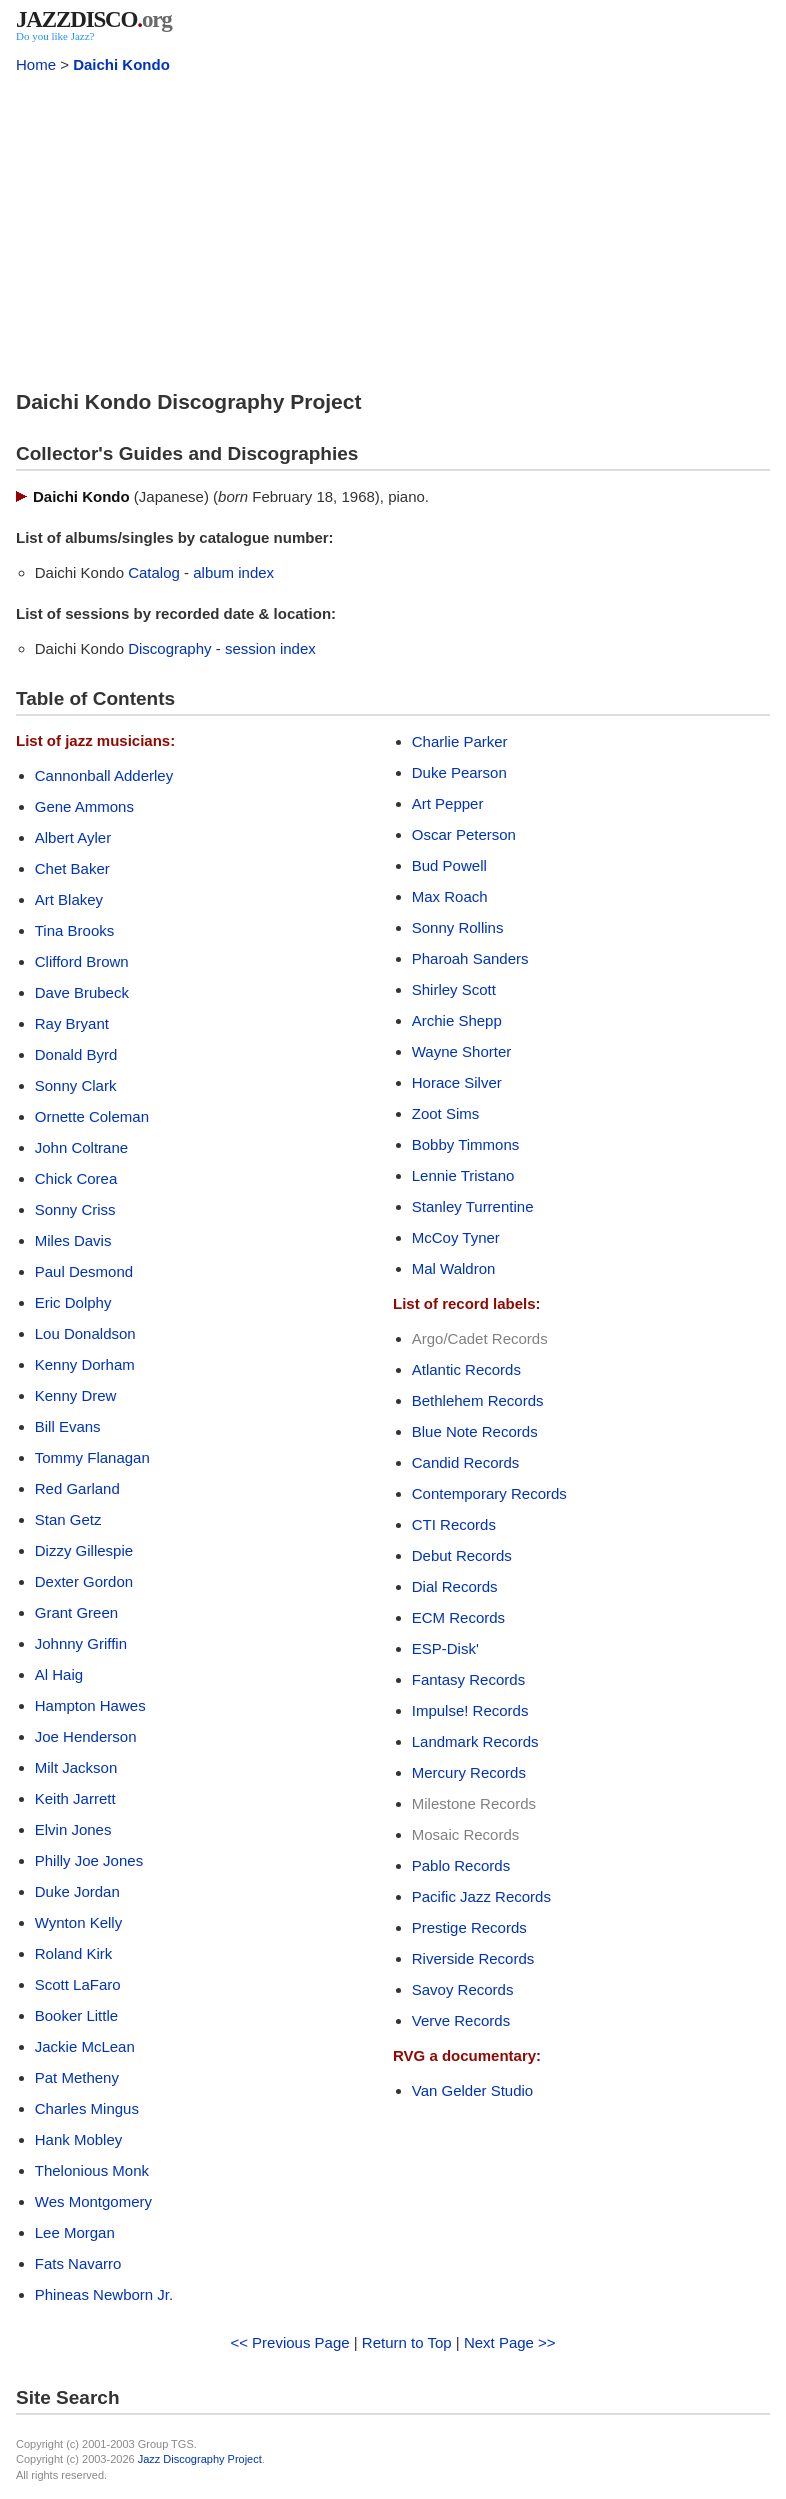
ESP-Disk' (445, 1648)
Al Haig (59, 1674)
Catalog (154, 572)
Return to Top (407, 2342)
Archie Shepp (457, 1020)
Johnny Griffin (81, 1643)
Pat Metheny (77, 2077)
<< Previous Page (289, 2342)
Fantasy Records (468, 1679)
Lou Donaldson (85, 1333)
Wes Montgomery (93, 2201)
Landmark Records (475, 1741)
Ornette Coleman (92, 1116)
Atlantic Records (466, 1369)
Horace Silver (457, 1082)
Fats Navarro (78, 2263)
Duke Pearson (459, 772)
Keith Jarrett (75, 1798)
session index (270, 648)
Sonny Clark (76, 1085)
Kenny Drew (76, 1395)
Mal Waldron (454, 1268)
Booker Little (76, 2015)
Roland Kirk (74, 1953)
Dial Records (455, 1586)
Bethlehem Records (478, 1400)
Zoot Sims (446, 1113)
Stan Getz (68, 1519)
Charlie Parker (460, 741)
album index (233, 572)
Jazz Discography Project (200, 2459)
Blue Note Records (475, 1431)
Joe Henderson (86, 1736)
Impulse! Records (470, 1710)
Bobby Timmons (466, 1144)
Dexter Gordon (84, 1581)
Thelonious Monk (92, 2170)
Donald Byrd (76, 1054)
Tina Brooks (74, 930)
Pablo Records (461, 1865)
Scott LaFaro (78, 1984)
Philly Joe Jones (89, 1860)
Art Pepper (448, 803)
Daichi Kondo (121, 64)
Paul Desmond (84, 1271)
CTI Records (454, 1524)
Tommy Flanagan (92, 1457)
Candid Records (466, 1462)
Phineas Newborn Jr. (104, 2294)
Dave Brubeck (82, 992)
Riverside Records (473, 1958)
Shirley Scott (454, 989)
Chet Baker (72, 868)
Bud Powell (449, 865)
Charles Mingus (87, 2108)
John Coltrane (81, 1147)
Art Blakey (69, 899)
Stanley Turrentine (473, 1206)
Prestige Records (469, 1927)
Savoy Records (463, 1989)
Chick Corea (76, 1178)
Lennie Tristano (463, 1175)
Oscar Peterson (464, 834)
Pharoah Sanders (470, 958)
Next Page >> (510, 2342)
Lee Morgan (75, 2232)
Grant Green (76, 1612)
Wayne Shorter (462, 1051)
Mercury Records (469, 1772)
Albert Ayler (73, 837)
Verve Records (461, 2020)
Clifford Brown (82, 961)
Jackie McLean (85, 2046)
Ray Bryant (72, 1023)
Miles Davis (73, 1240)
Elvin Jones (73, 1829)
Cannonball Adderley (104, 775)
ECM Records (458, 1617)
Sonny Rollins (458, 927)
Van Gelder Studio (472, 2090)
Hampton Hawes (90, 1705)
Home (36, 64)
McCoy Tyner (456, 1237)
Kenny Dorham (85, 1364)
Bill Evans (68, 1426)
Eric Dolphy (73, 1302)
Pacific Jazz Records (481, 1896)
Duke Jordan (77, 1891)
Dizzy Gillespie (84, 1550)
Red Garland (77, 1488)
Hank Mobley (79, 2139)
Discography (169, 648)
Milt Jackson (76, 1767)
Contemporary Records (489, 1493)
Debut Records (462, 1555)
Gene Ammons (84, 806)
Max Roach (450, 896)
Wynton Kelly (78, 1922)
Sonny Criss (75, 1209)
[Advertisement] (393, 228)
